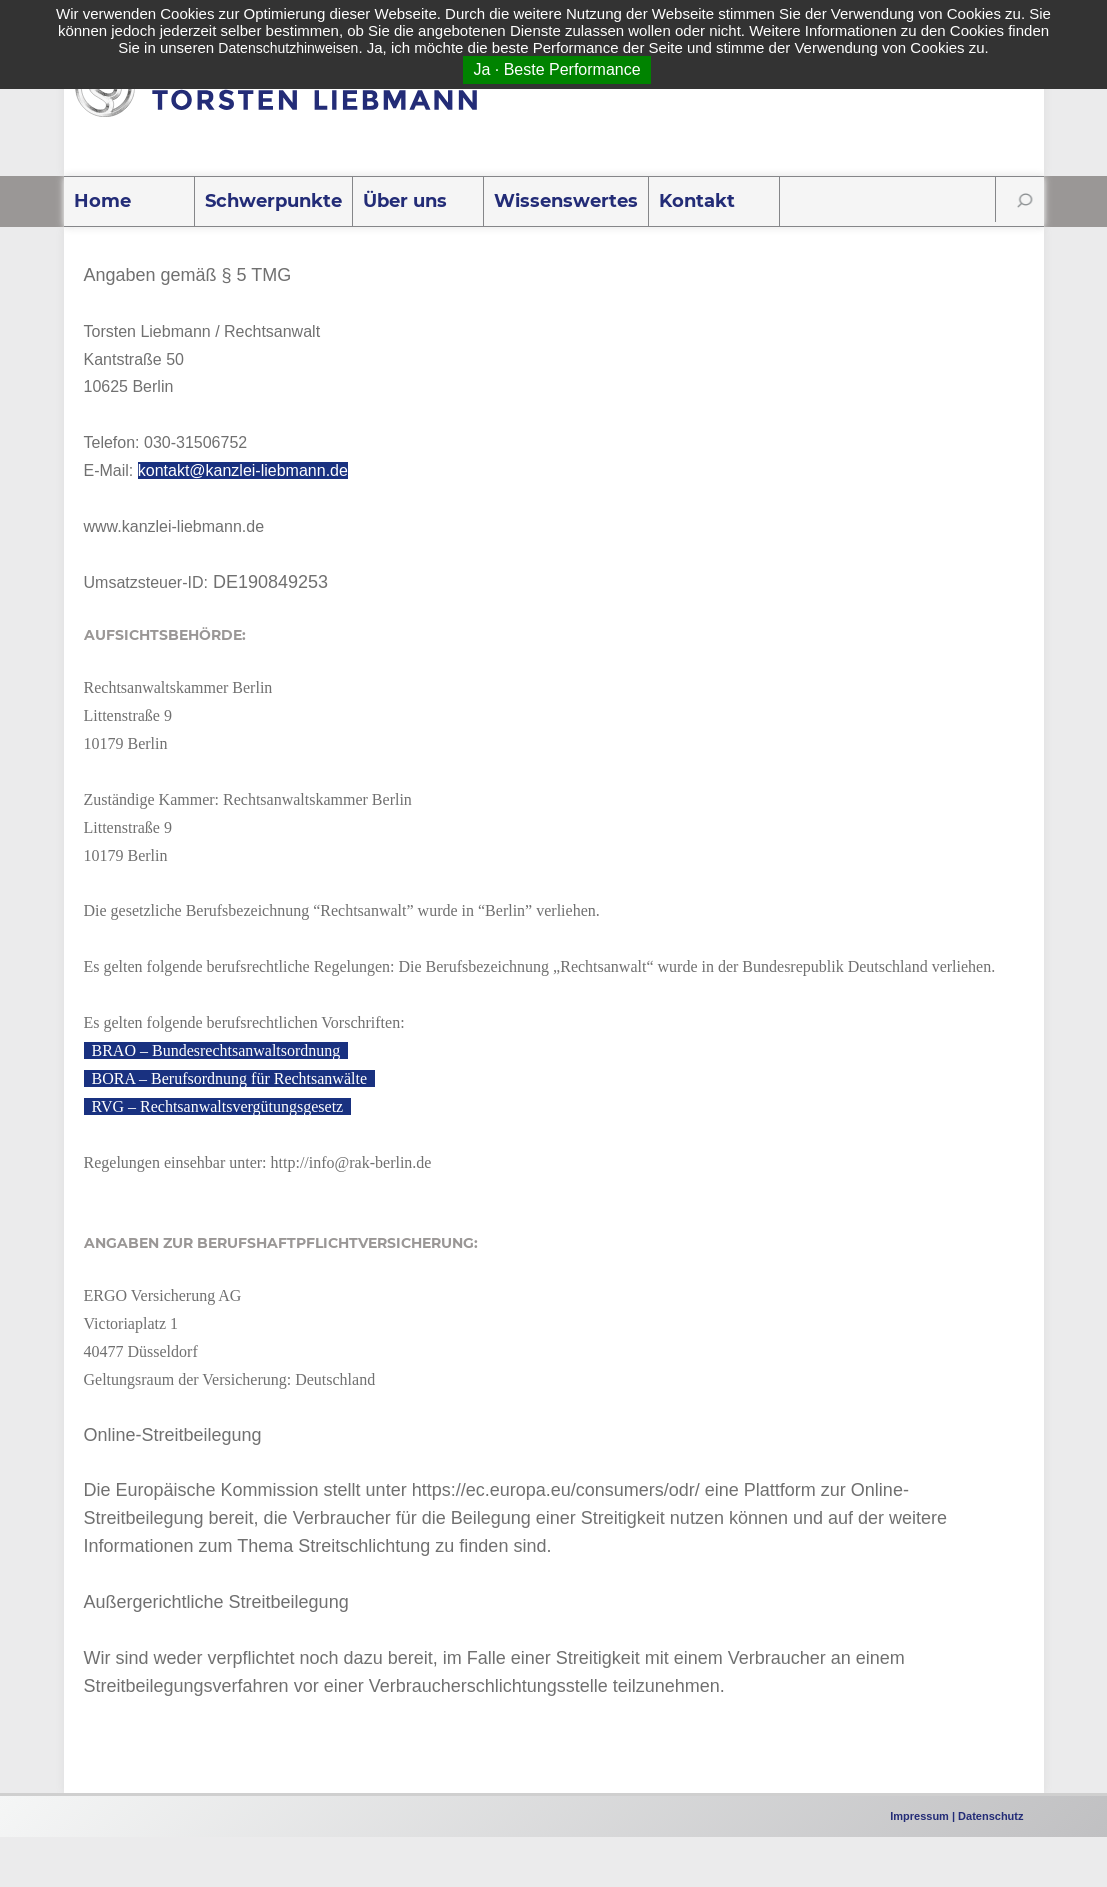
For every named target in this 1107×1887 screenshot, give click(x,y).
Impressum (919, 1816)
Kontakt (697, 201)
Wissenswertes (566, 201)
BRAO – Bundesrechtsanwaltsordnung (216, 1050)
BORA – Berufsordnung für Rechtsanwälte (230, 1078)
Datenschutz (990, 1816)
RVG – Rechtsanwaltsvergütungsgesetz (218, 1106)
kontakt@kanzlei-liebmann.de (243, 470)
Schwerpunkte (273, 201)
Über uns (405, 201)
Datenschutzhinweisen (288, 48)
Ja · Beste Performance (556, 69)
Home (102, 201)
